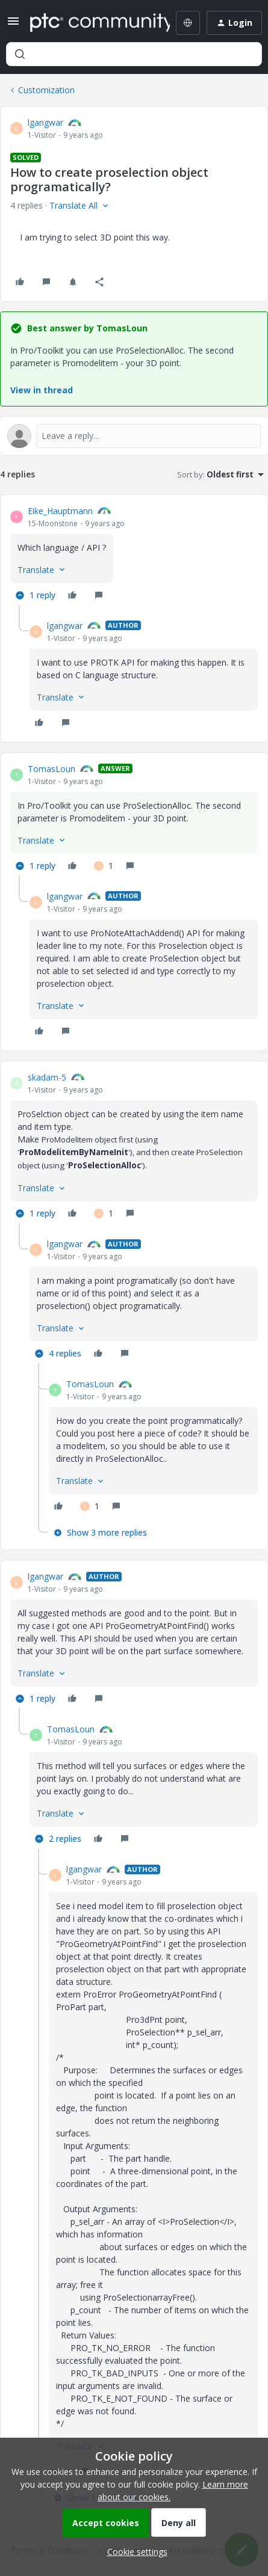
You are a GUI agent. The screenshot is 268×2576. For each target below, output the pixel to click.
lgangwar (45, 122)
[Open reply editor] (134, 436)
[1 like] (103, 866)
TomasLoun (51, 768)
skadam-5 (47, 1077)
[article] (134, 554)
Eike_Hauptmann (60, 511)
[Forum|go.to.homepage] (91, 22)
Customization (46, 90)
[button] (13, 25)
